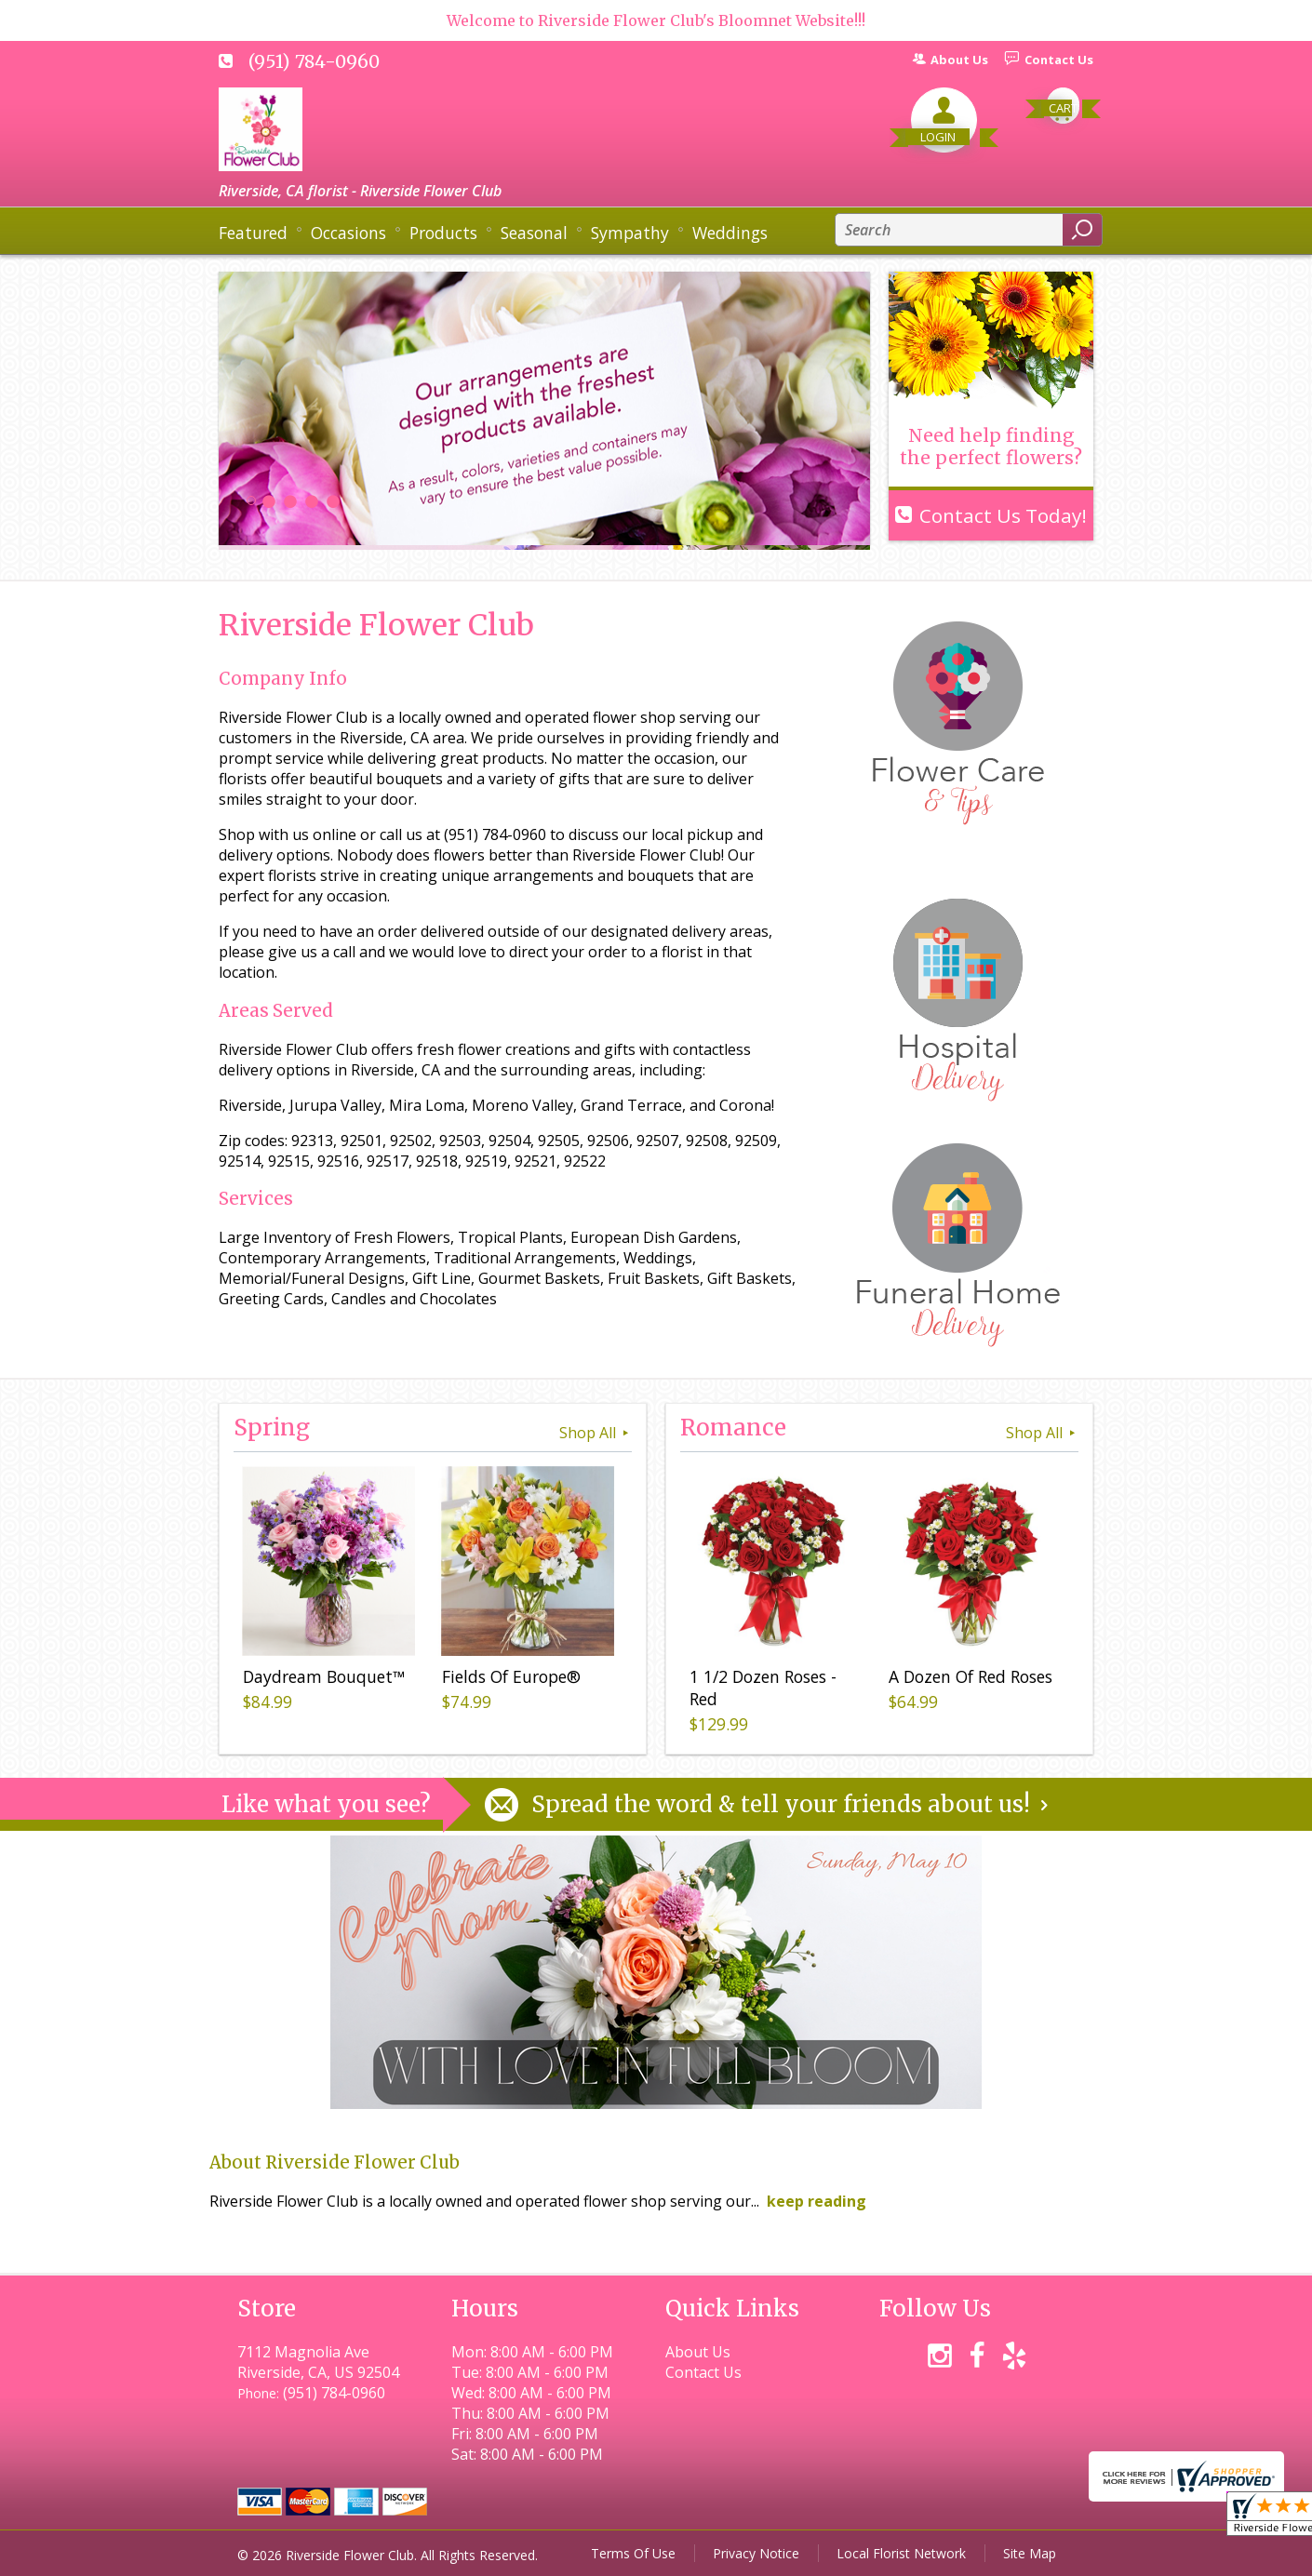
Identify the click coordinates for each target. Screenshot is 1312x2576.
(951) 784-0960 (314, 61)
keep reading (816, 2201)
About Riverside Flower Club (334, 2162)
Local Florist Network (901, 2553)
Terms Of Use (633, 2553)
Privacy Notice (756, 2553)
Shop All (595, 1432)
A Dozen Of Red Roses (970, 1676)
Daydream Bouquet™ (324, 1676)
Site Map (1029, 2553)
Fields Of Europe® (511, 1676)
